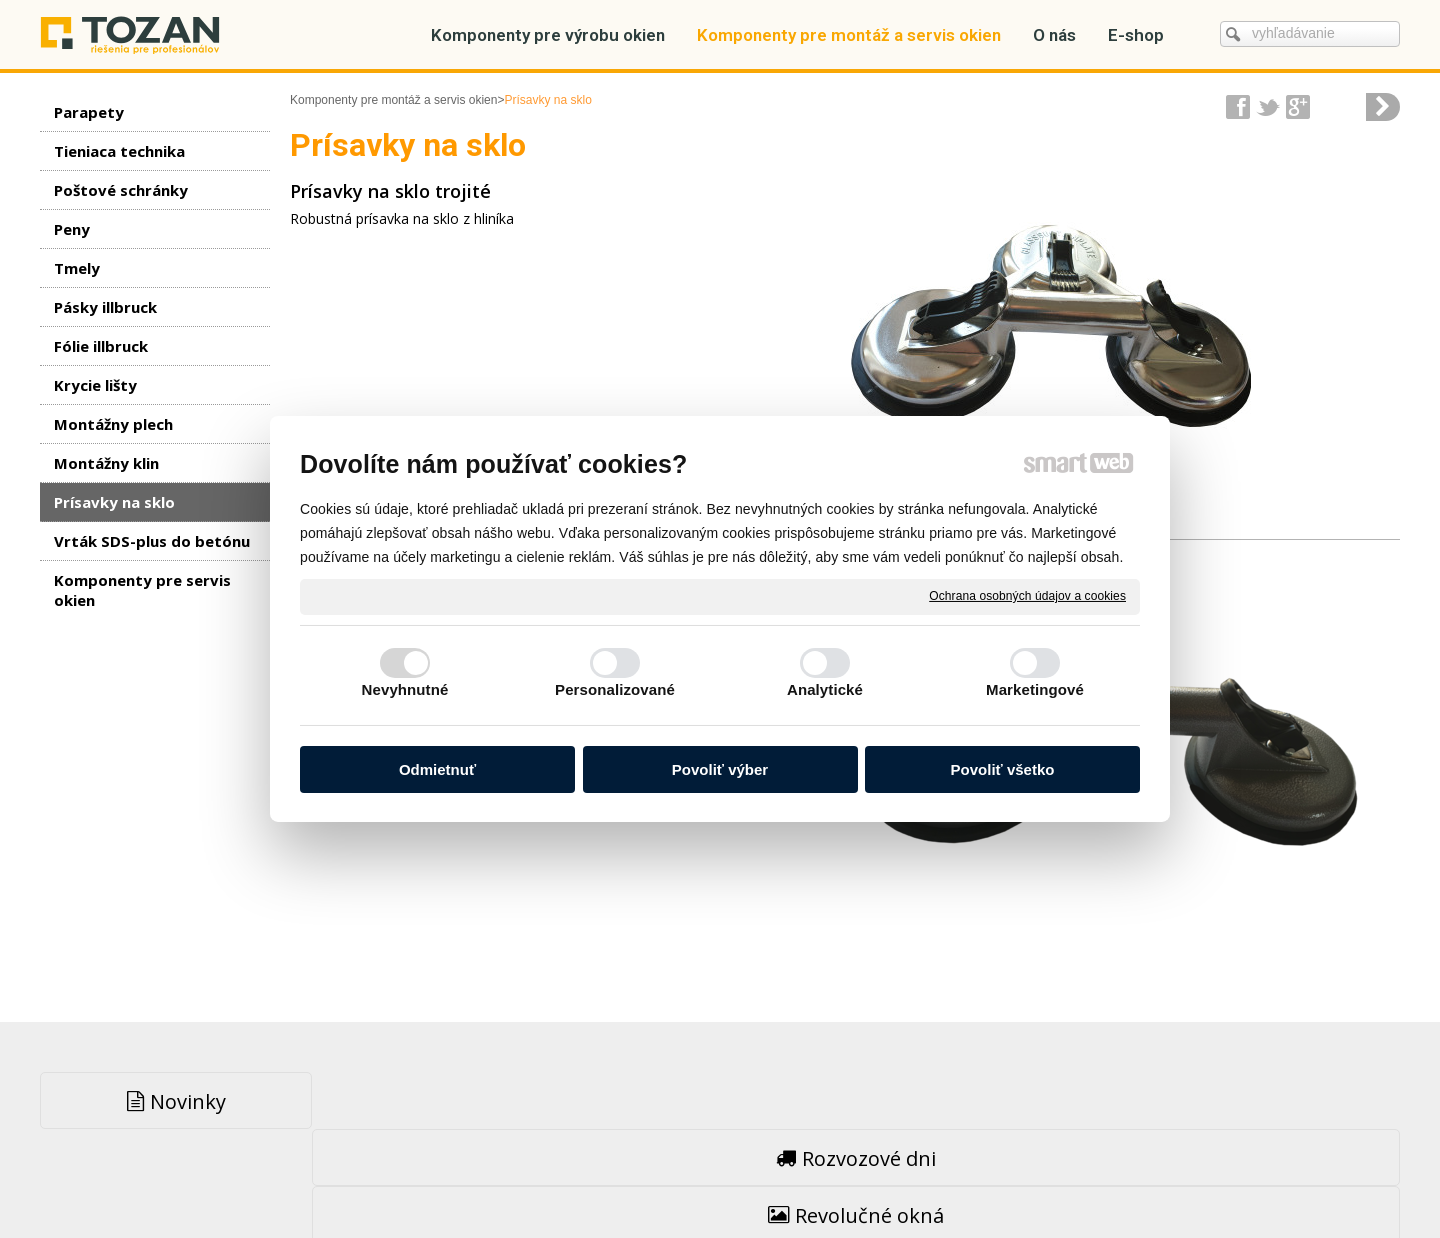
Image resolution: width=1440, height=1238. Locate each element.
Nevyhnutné (405, 689)
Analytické (825, 689)
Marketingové (1035, 689)
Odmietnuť (437, 769)
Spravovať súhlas (1039, 1178)
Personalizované (615, 689)
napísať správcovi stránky (677, 1178)
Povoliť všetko (1003, 769)
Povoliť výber (720, 769)
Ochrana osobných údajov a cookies (1027, 596)
